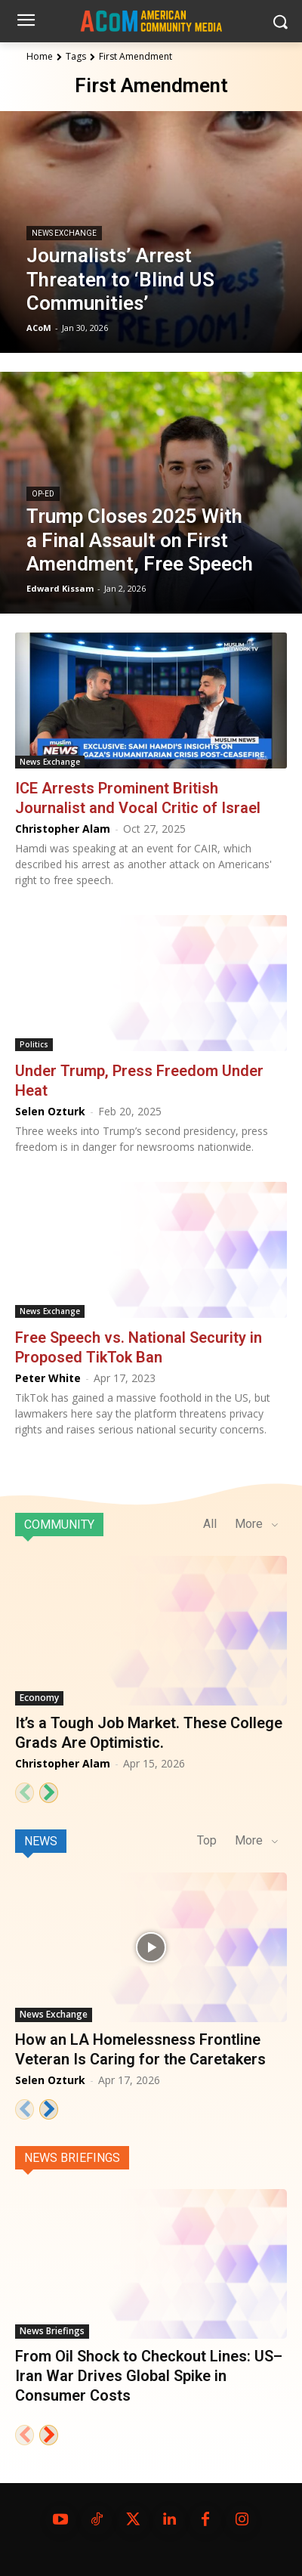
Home (39, 56)
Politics (34, 1044)
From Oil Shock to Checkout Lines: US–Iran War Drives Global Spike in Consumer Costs (148, 2375)
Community (59, 1524)
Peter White (48, 1378)
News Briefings (72, 2158)
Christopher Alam (62, 828)
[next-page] (48, 1793)
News (40, 1841)
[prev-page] (24, 1793)
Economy (39, 1697)
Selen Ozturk (50, 1111)
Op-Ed (43, 494)
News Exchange (64, 233)
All (210, 1524)
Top (207, 1840)
